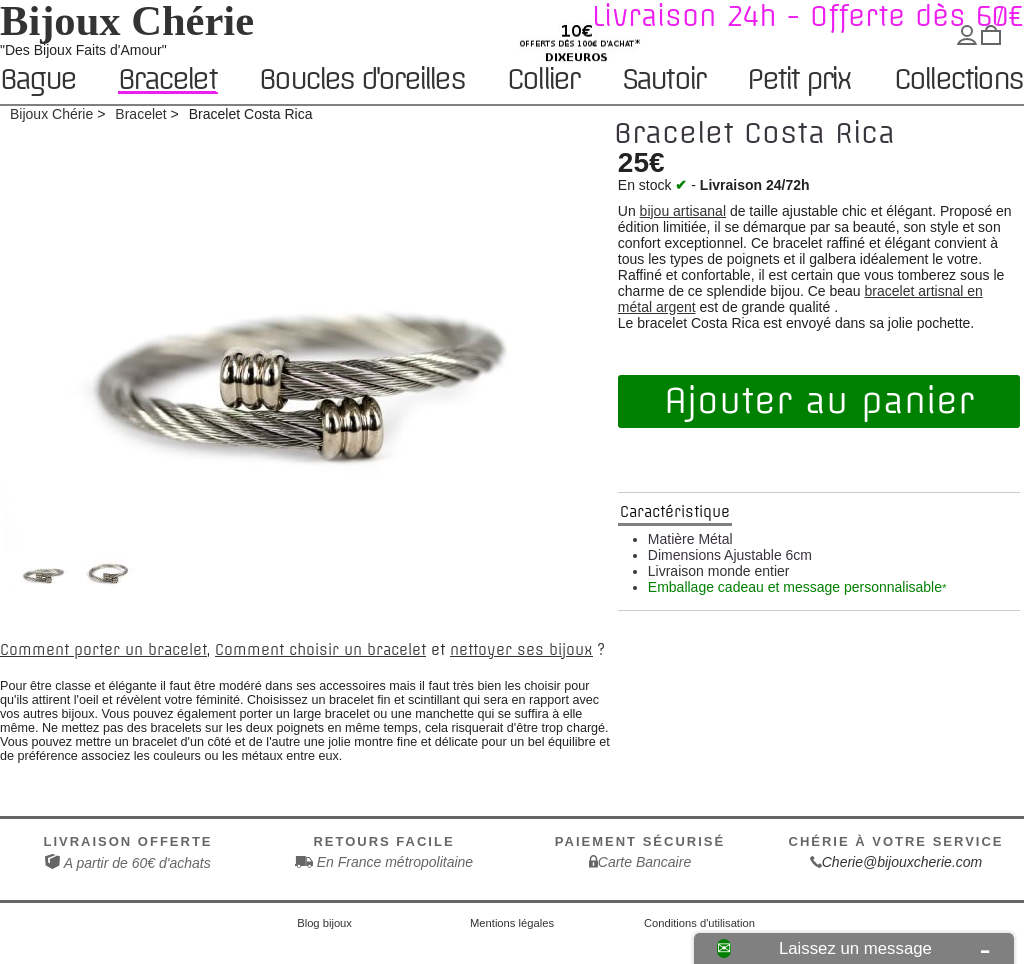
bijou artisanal (683, 211)
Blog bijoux (324, 923)
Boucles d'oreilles (361, 80)
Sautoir (663, 80)
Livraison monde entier (719, 571)
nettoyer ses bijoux (521, 650)
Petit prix (798, 80)
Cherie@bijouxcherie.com (902, 862)
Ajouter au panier (819, 401)
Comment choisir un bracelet (320, 650)
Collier (542, 80)
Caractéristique (675, 512)
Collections (958, 80)
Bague (37, 80)
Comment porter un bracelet (103, 650)
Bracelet (167, 79)
